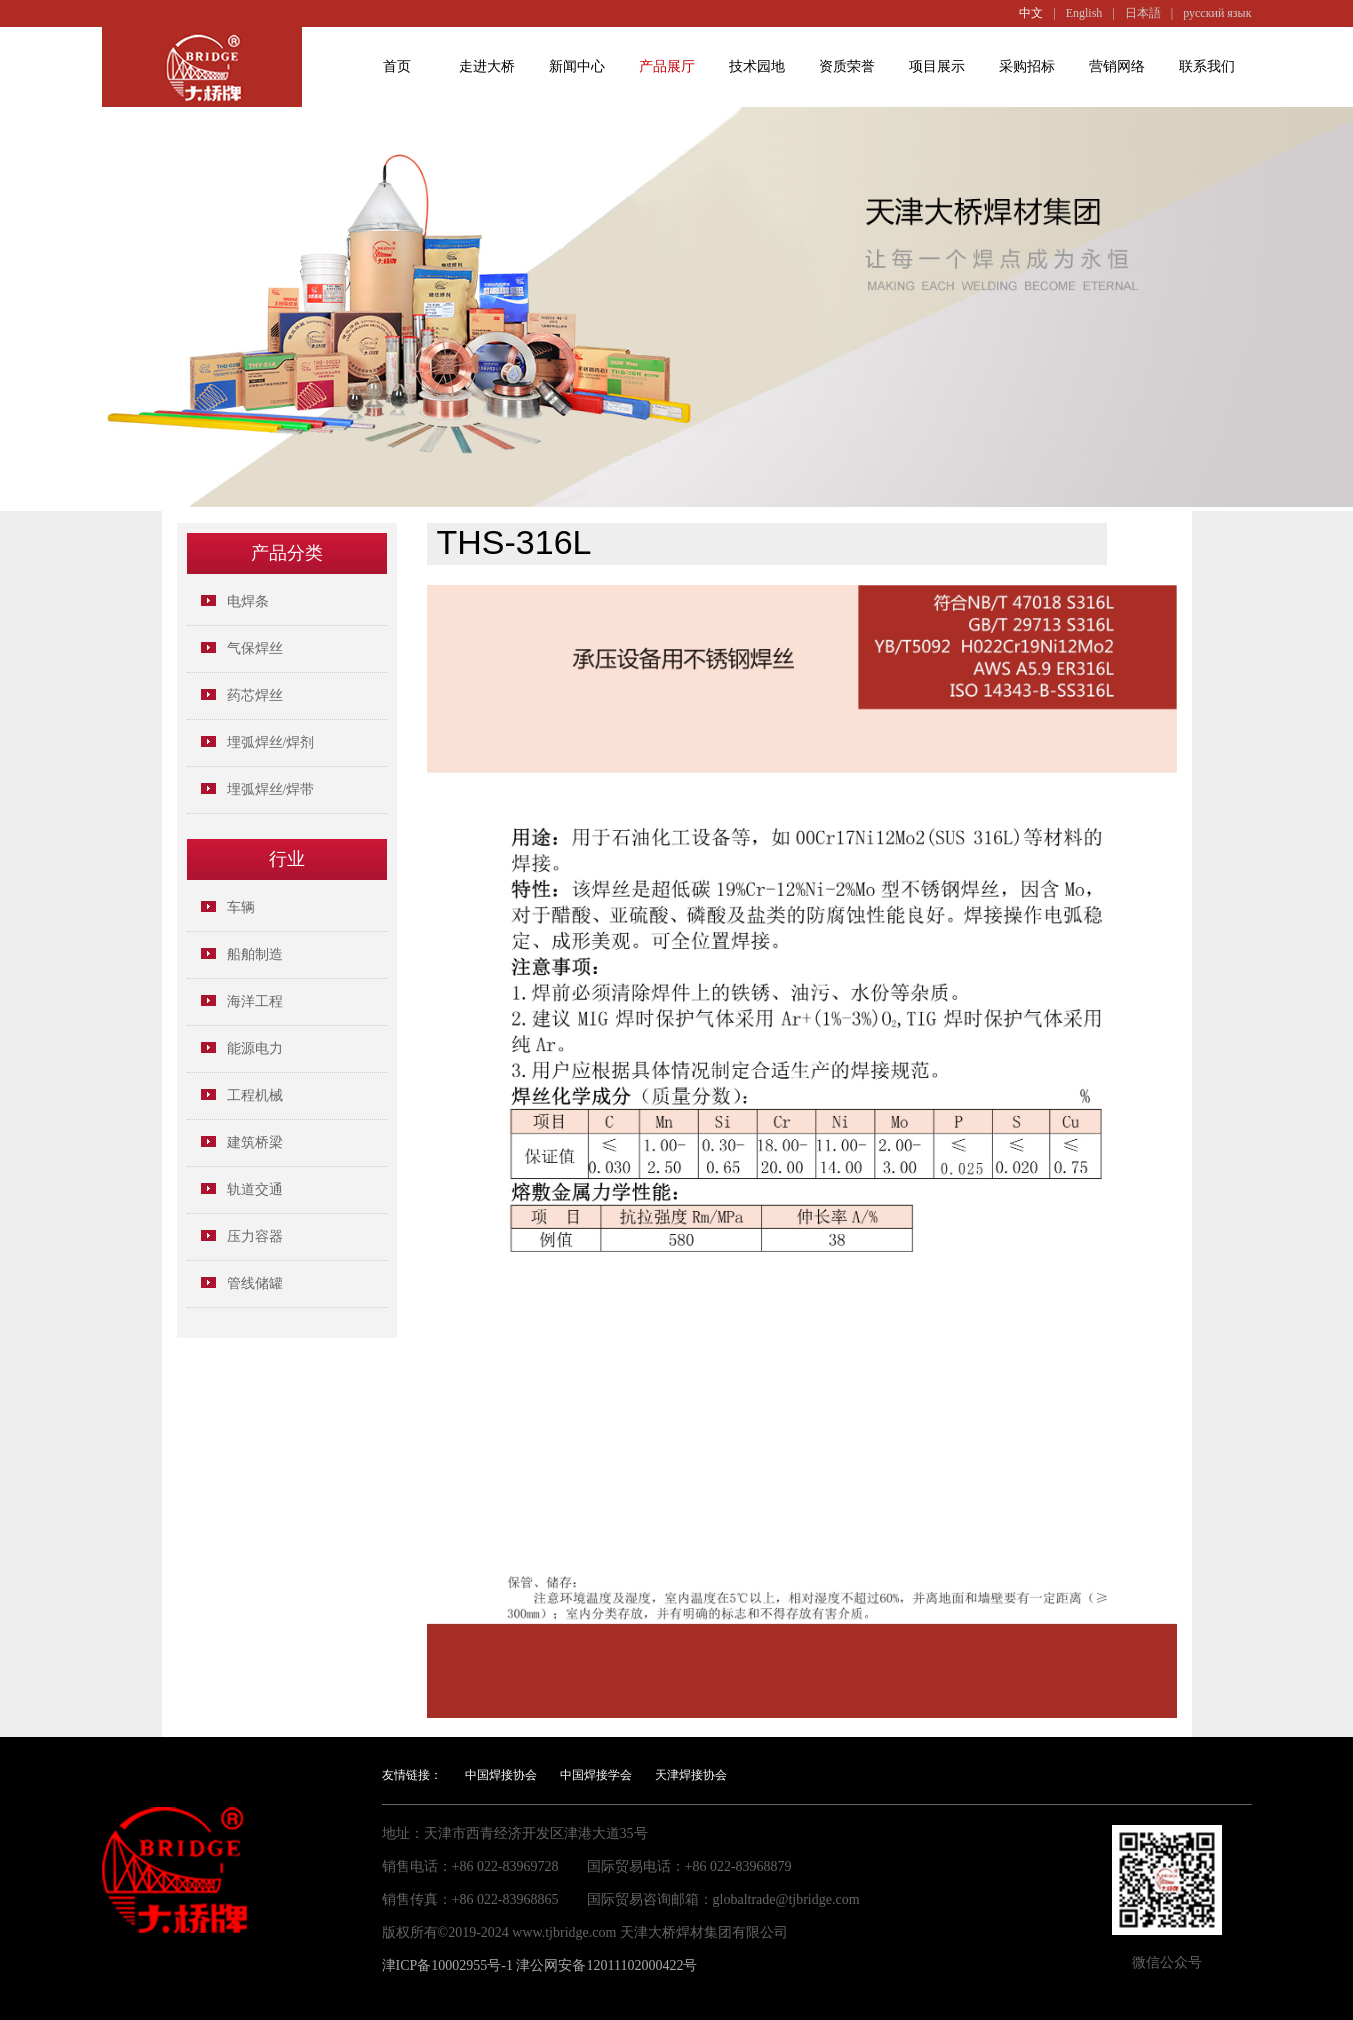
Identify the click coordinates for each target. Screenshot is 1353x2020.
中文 (1031, 13)
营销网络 (1117, 66)
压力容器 (255, 1236)
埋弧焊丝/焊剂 (271, 742)
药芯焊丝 (255, 695)
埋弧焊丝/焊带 (271, 789)
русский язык (1217, 13)
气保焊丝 (255, 648)
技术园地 (757, 66)
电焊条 (248, 601)
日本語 (1143, 13)
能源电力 (255, 1048)
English (1084, 13)
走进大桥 (487, 66)
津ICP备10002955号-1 (447, 1965)
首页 (397, 66)
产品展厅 (667, 66)
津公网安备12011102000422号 (606, 1965)
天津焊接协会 (691, 1775)
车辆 (241, 907)
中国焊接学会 (596, 1775)
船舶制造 (255, 954)
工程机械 (255, 1095)
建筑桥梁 (255, 1142)
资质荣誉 (847, 66)
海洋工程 (255, 1001)
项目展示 (937, 66)
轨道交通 (255, 1189)
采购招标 (1027, 66)
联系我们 (1207, 66)
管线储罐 (255, 1283)
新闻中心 (577, 66)
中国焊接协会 (501, 1775)
